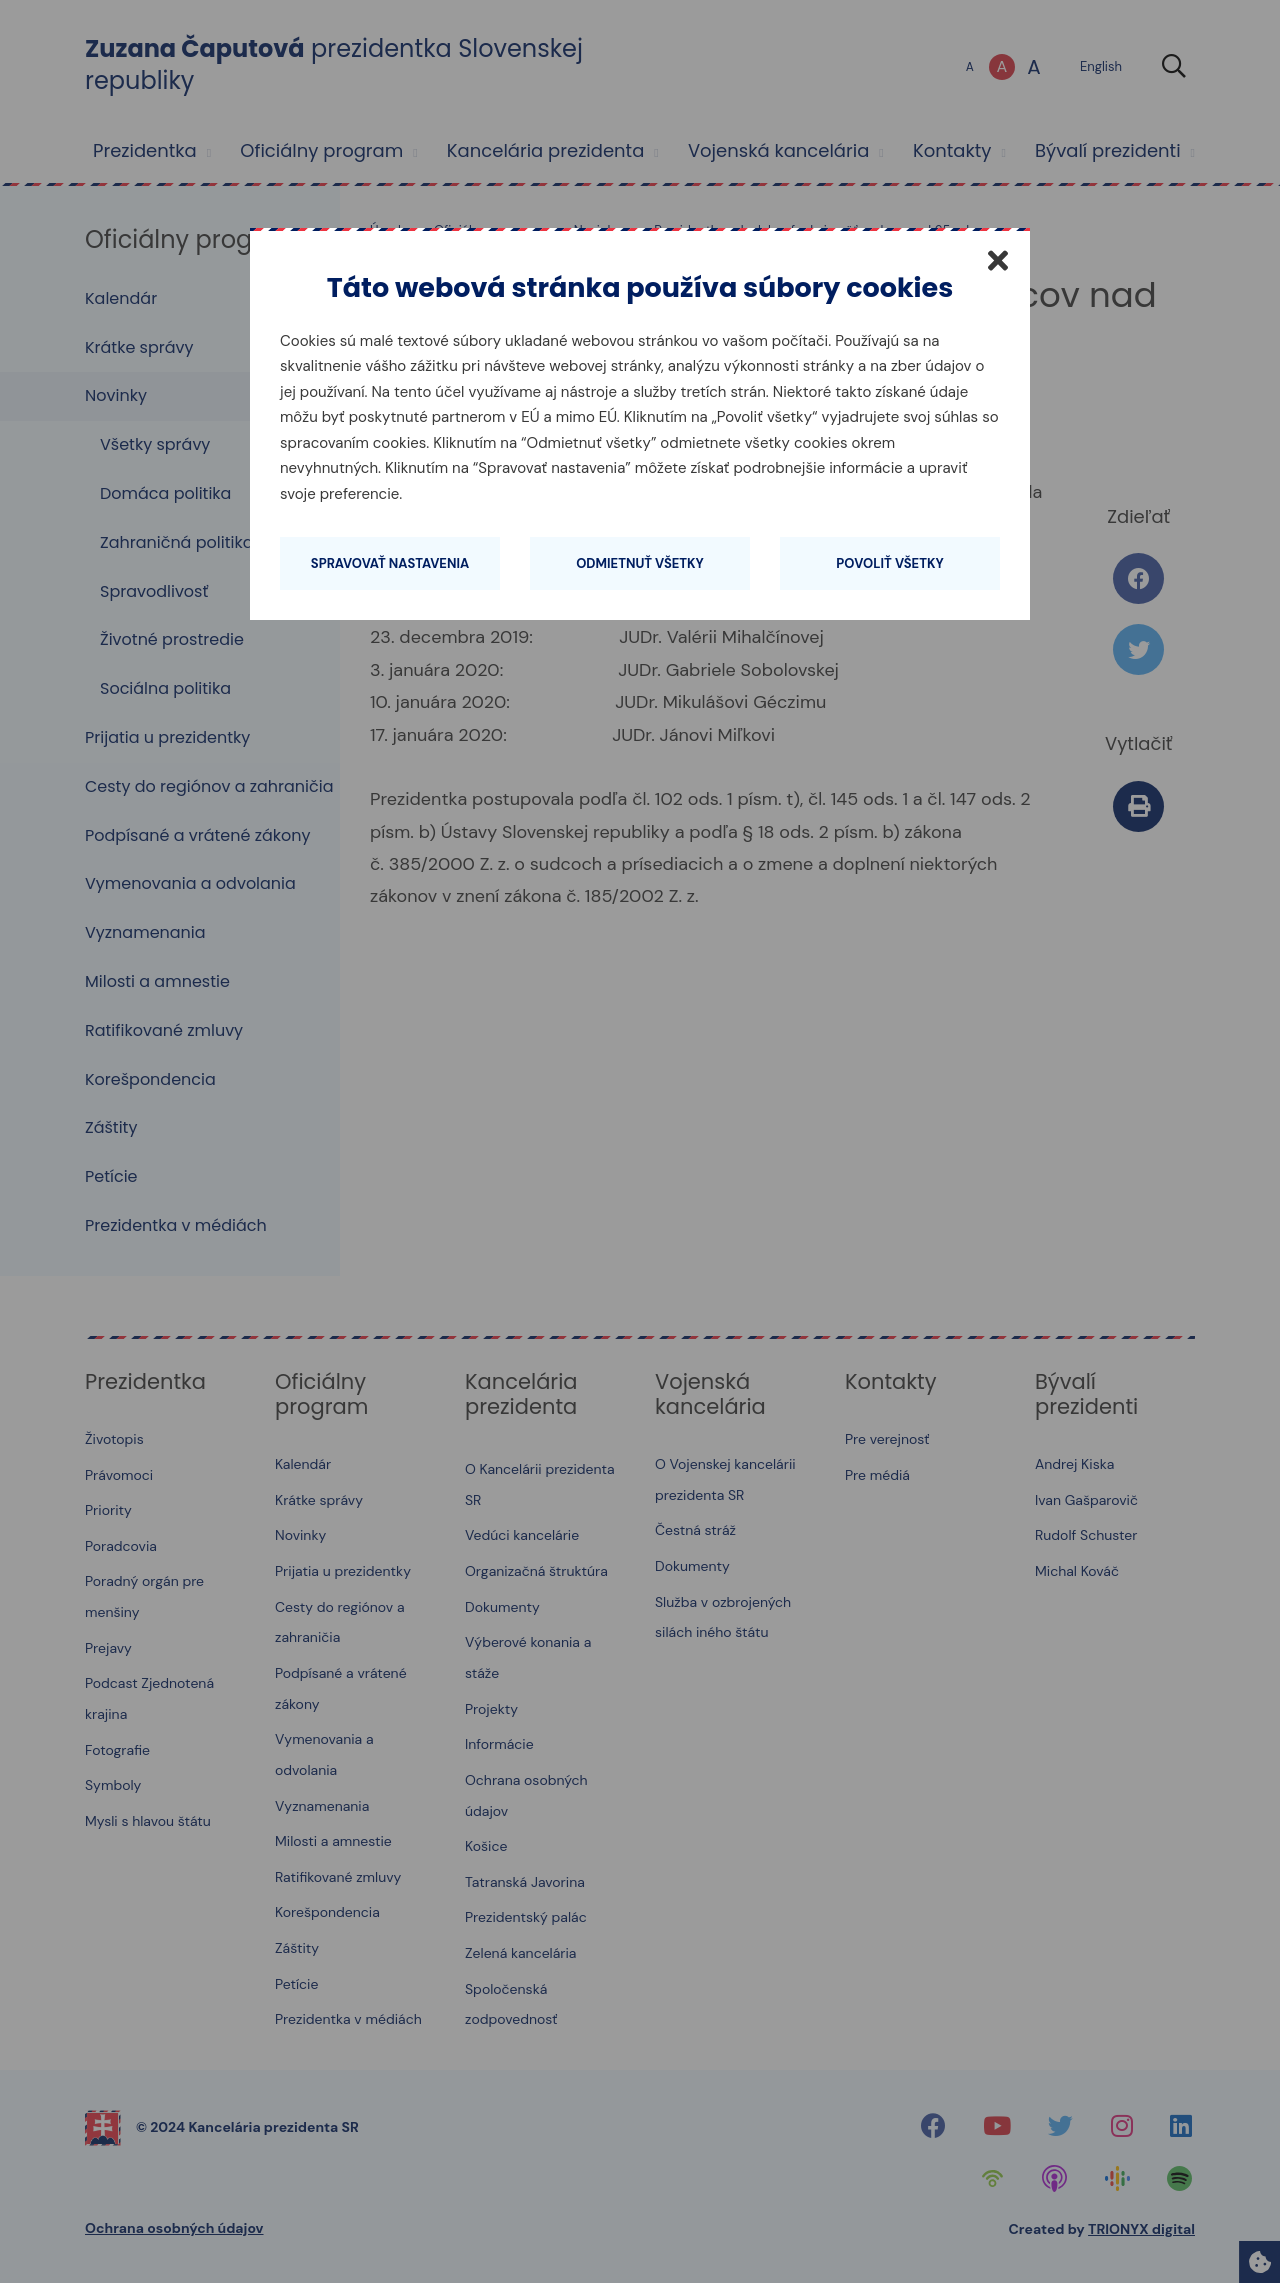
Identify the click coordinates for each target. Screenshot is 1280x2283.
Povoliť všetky (889, 563)
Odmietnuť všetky (640, 563)
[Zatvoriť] (998, 260)
